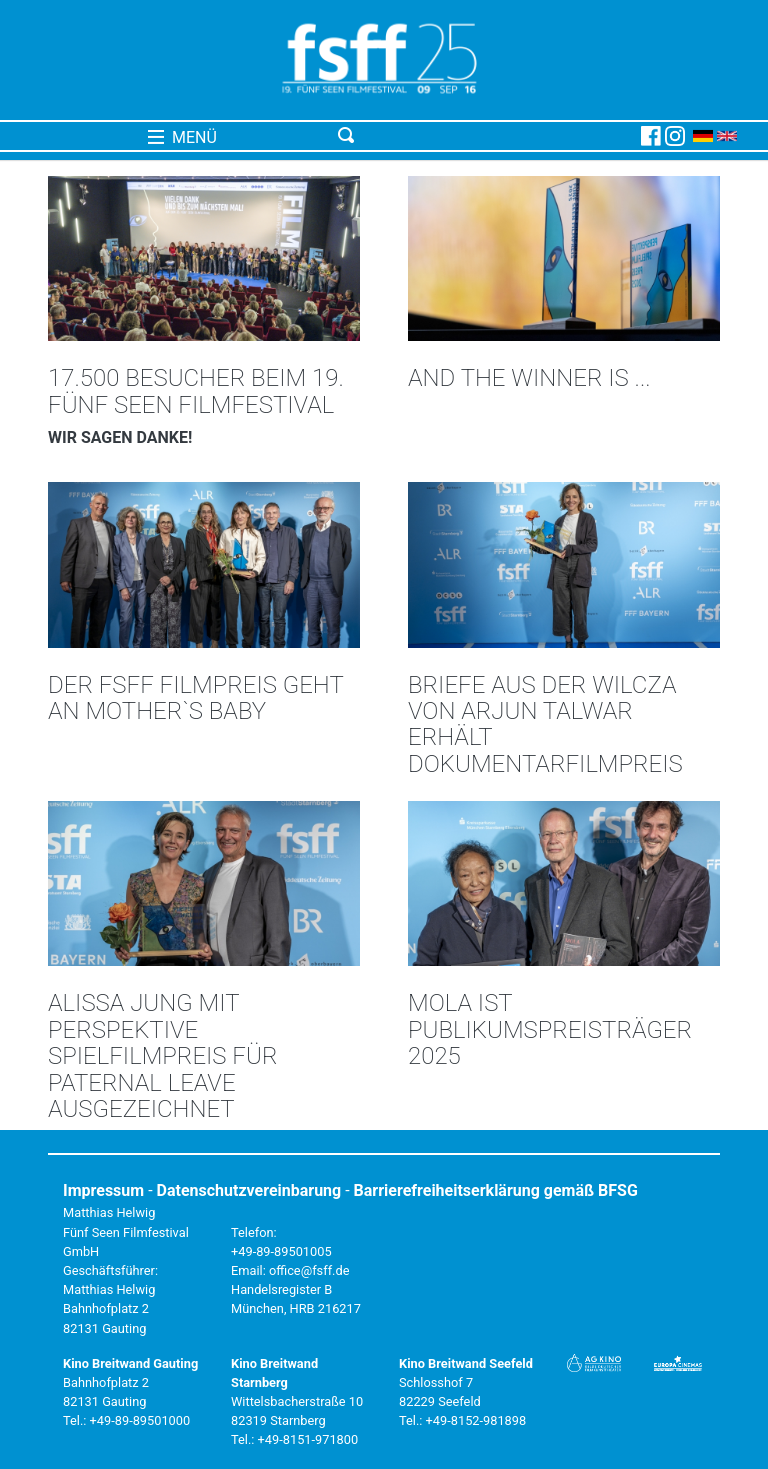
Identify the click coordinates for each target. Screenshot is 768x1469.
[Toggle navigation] (485, 136)
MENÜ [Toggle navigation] (182, 137)
